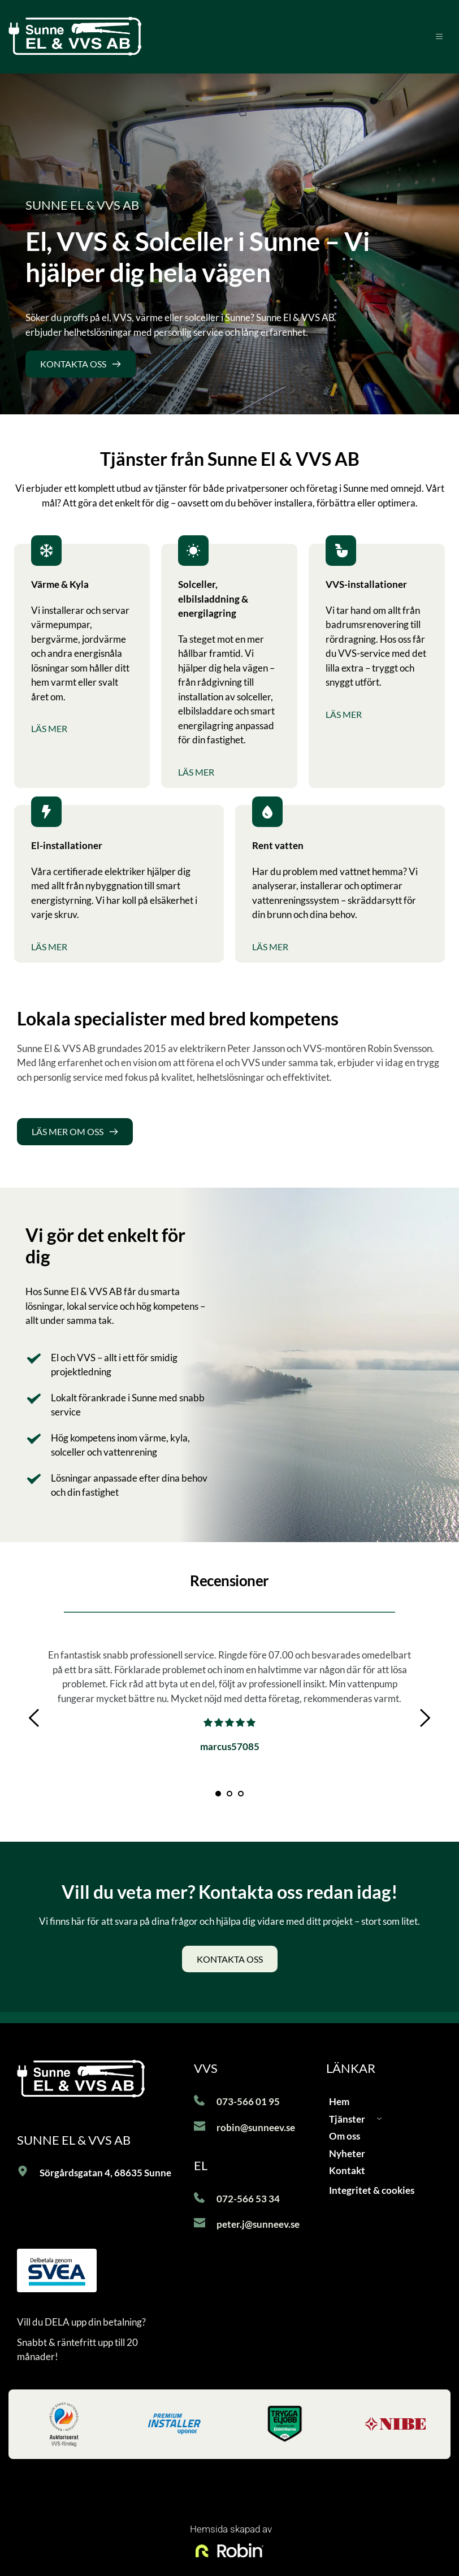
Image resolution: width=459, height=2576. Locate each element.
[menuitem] (384, 2101)
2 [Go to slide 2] (229, 1793)
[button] (433, 36)
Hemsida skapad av (230, 2529)
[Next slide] (424, 1718)
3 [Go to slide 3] (241, 1793)
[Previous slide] (34, 1718)
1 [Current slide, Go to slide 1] (218, 1793)
